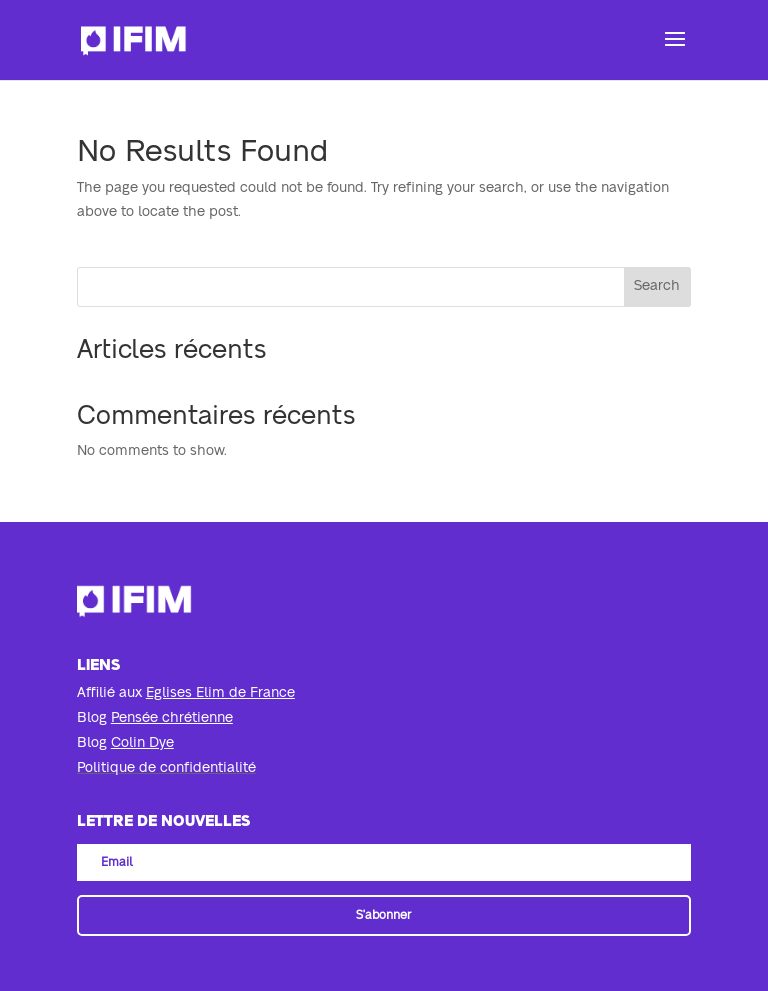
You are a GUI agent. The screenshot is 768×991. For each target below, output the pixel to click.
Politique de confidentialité (166, 768)
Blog (155, 718)
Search (657, 286)
